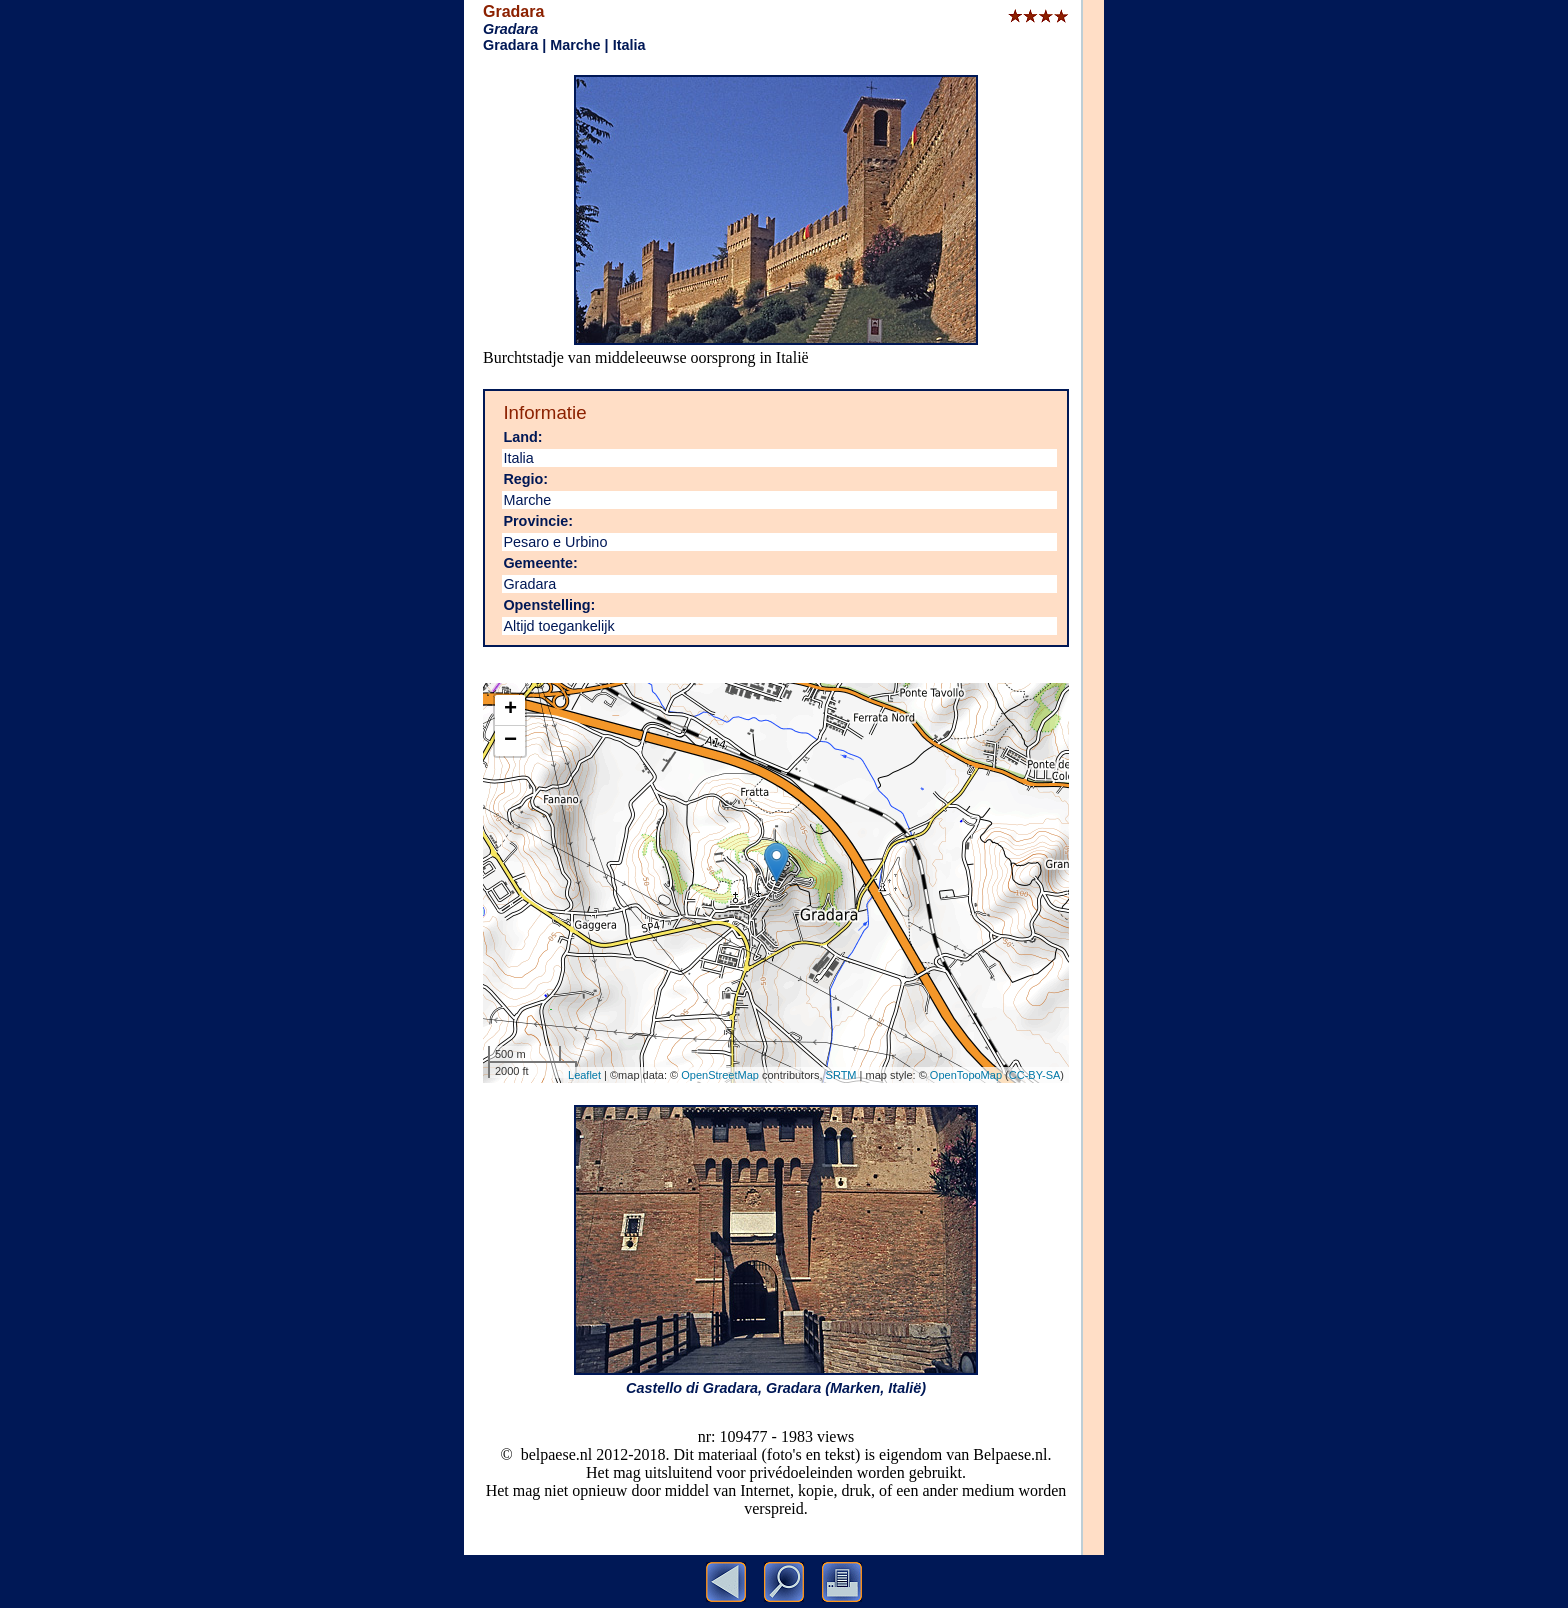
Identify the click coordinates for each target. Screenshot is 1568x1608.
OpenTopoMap (966, 1075)
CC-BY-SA (1035, 1075)
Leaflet (584, 1075)
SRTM (841, 1075)
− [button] (510, 741)
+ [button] (510, 710)
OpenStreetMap (720, 1075)
